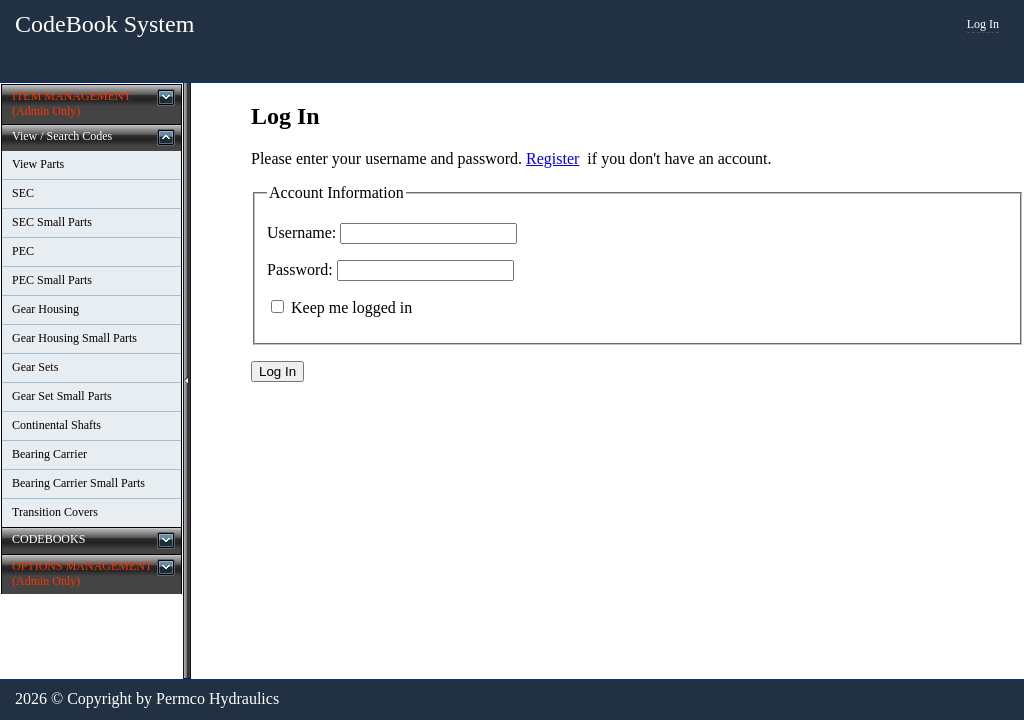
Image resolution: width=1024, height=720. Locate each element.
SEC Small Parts (52, 222)
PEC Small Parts (52, 280)
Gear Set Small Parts (62, 396)
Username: (301, 232)
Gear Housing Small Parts (74, 338)
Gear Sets (35, 367)
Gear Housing (45, 309)
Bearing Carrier (49, 454)
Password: (300, 269)
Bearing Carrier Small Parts (78, 483)
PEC (23, 251)
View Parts (38, 164)
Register (552, 158)
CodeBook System (104, 24)
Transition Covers (55, 512)
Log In (983, 24)
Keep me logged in (351, 307)
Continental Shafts (56, 425)
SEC (23, 193)
